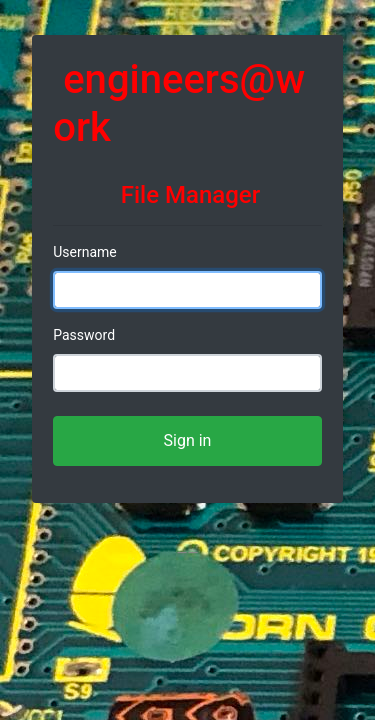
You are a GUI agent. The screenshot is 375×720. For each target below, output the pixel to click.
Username (85, 252)
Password (84, 335)
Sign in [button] (188, 440)
